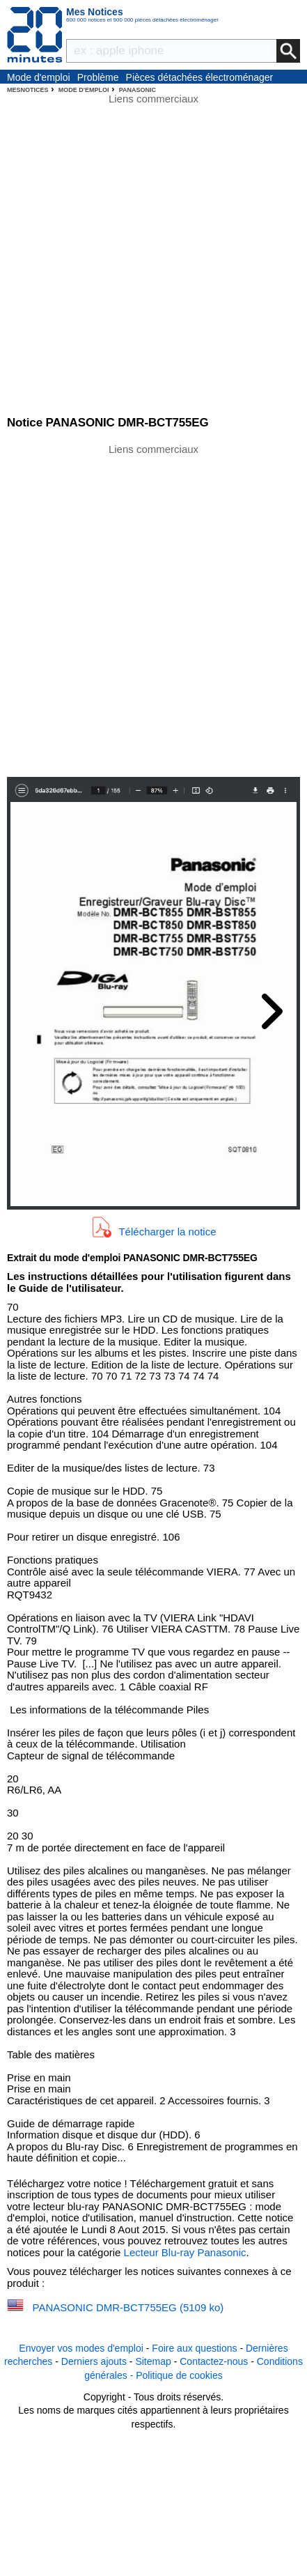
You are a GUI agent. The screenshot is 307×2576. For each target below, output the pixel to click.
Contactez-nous (214, 2361)
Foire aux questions (194, 2348)
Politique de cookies (179, 2375)
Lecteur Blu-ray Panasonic (185, 2252)
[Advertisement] (153, 609)
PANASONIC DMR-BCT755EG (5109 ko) (128, 2307)
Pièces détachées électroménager (200, 77)
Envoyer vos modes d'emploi (81, 2348)
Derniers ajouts (94, 2361)
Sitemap (153, 2361)
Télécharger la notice (167, 1231)
